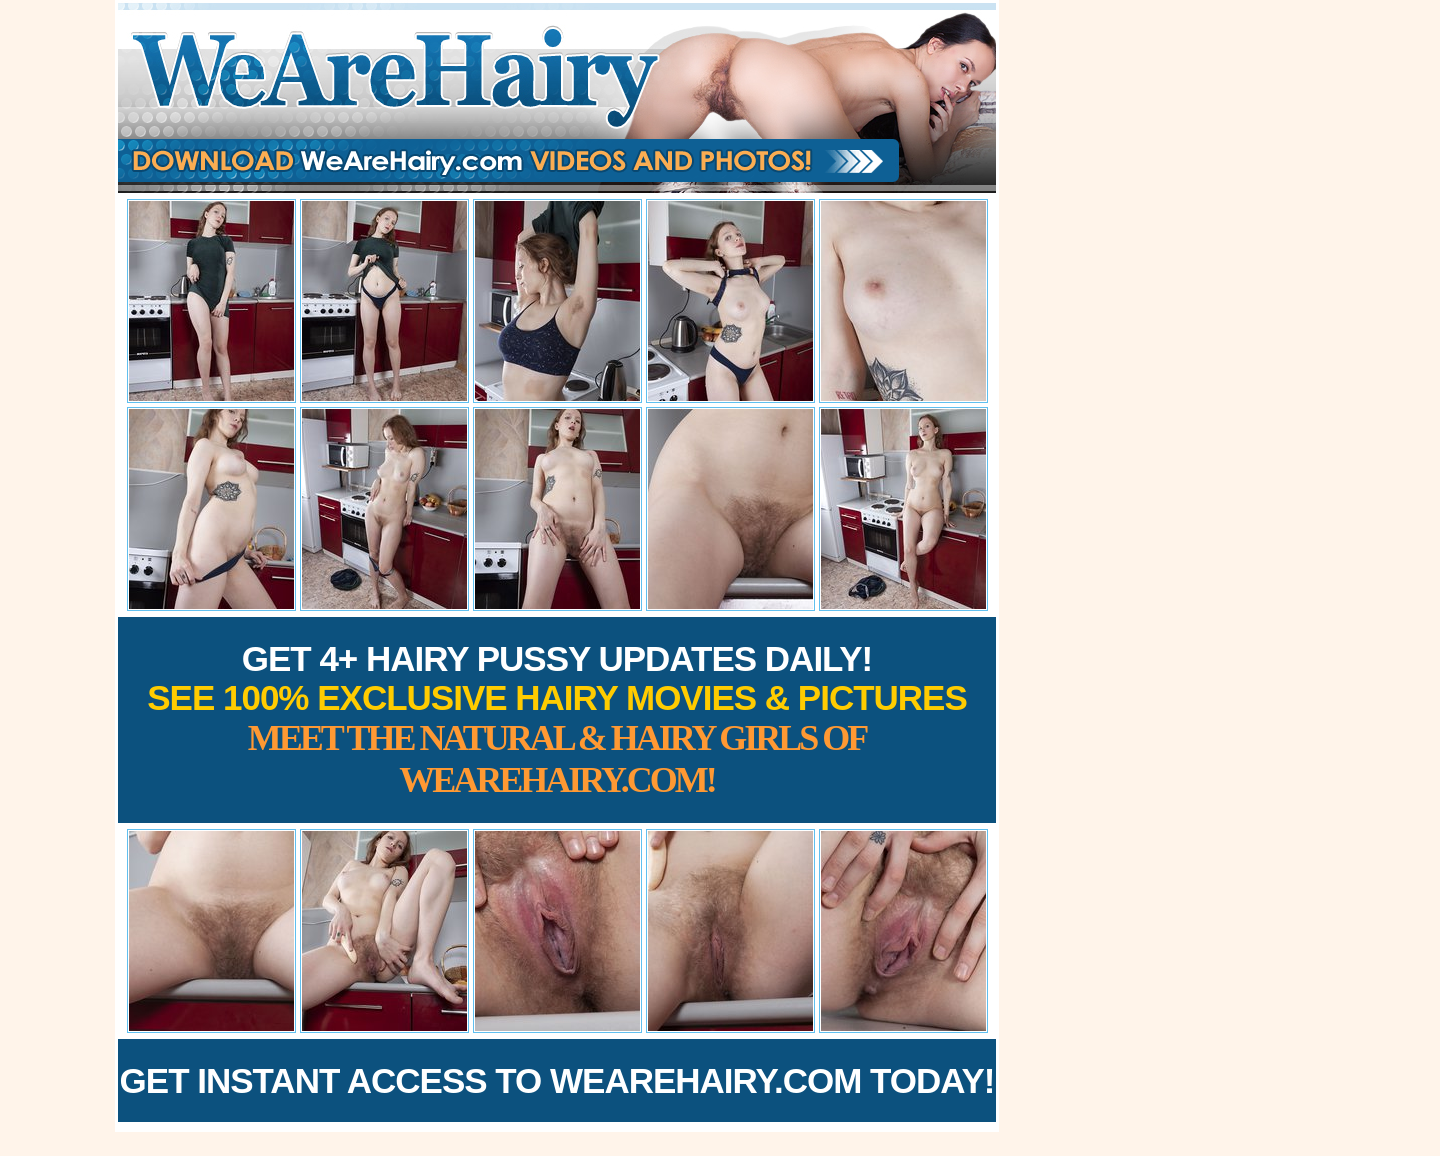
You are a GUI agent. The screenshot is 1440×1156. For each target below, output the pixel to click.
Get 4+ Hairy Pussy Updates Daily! (557, 719)
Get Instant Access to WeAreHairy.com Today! (557, 1080)
